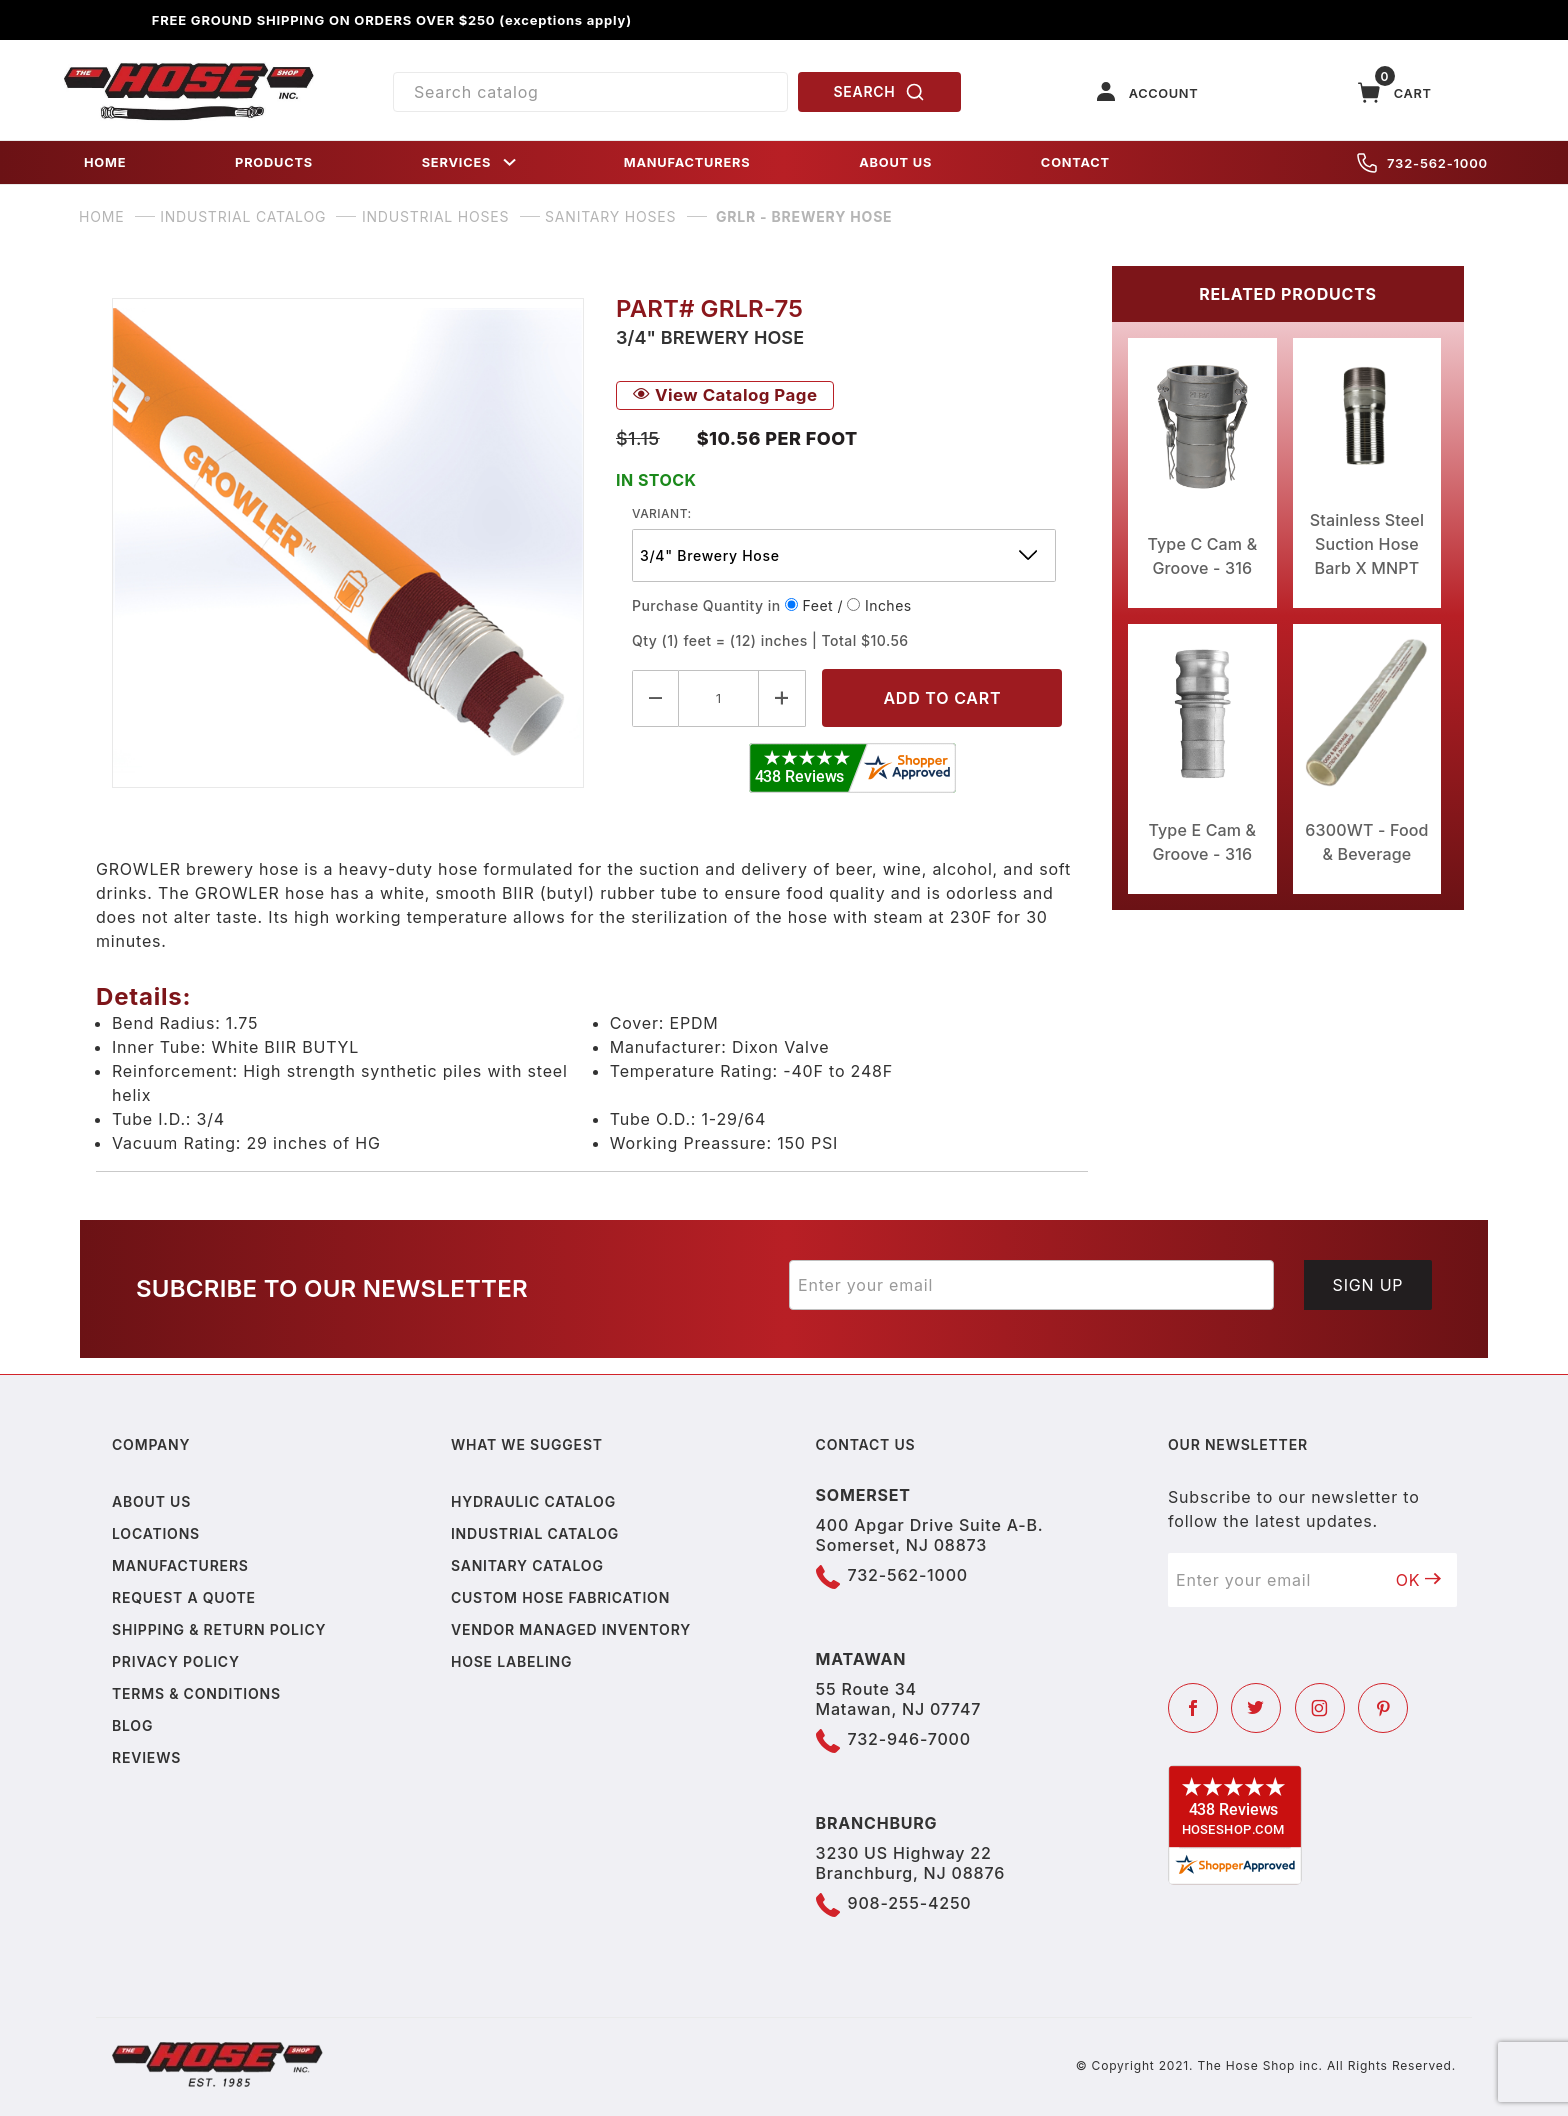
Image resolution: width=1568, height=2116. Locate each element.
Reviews (146, 1757)
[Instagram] (1320, 1708)
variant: (662, 513)
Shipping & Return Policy (219, 1629)
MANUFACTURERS (687, 162)
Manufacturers (180, 1565)
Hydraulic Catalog (533, 1501)
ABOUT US (895, 162)
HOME (105, 162)
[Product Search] (590, 92)
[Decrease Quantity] (655, 698)
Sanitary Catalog (527, 1565)
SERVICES (471, 162)
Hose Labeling (511, 1661)
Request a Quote (184, 1597)
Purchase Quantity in (706, 605)
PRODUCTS (274, 162)
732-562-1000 (1422, 163)
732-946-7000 (909, 1739)
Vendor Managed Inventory (571, 1629)
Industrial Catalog (535, 1533)
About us (151, 1501)
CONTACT (1075, 162)
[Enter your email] (1031, 1285)
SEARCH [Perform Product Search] (880, 92)
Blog (132, 1725)
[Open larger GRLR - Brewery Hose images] (348, 543)
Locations (156, 1533)
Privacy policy (176, 1661)
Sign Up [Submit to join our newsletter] (1368, 1285)
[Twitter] (1256, 1708)
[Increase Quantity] (782, 698)
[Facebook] (1193, 1708)
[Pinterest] (1383, 1708)
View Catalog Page (725, 395)
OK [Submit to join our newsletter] (1419, 1580)
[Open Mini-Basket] (1395, 92)
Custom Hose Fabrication (560, 1597)
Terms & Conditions (196, 1693)
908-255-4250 (910, 1903)
